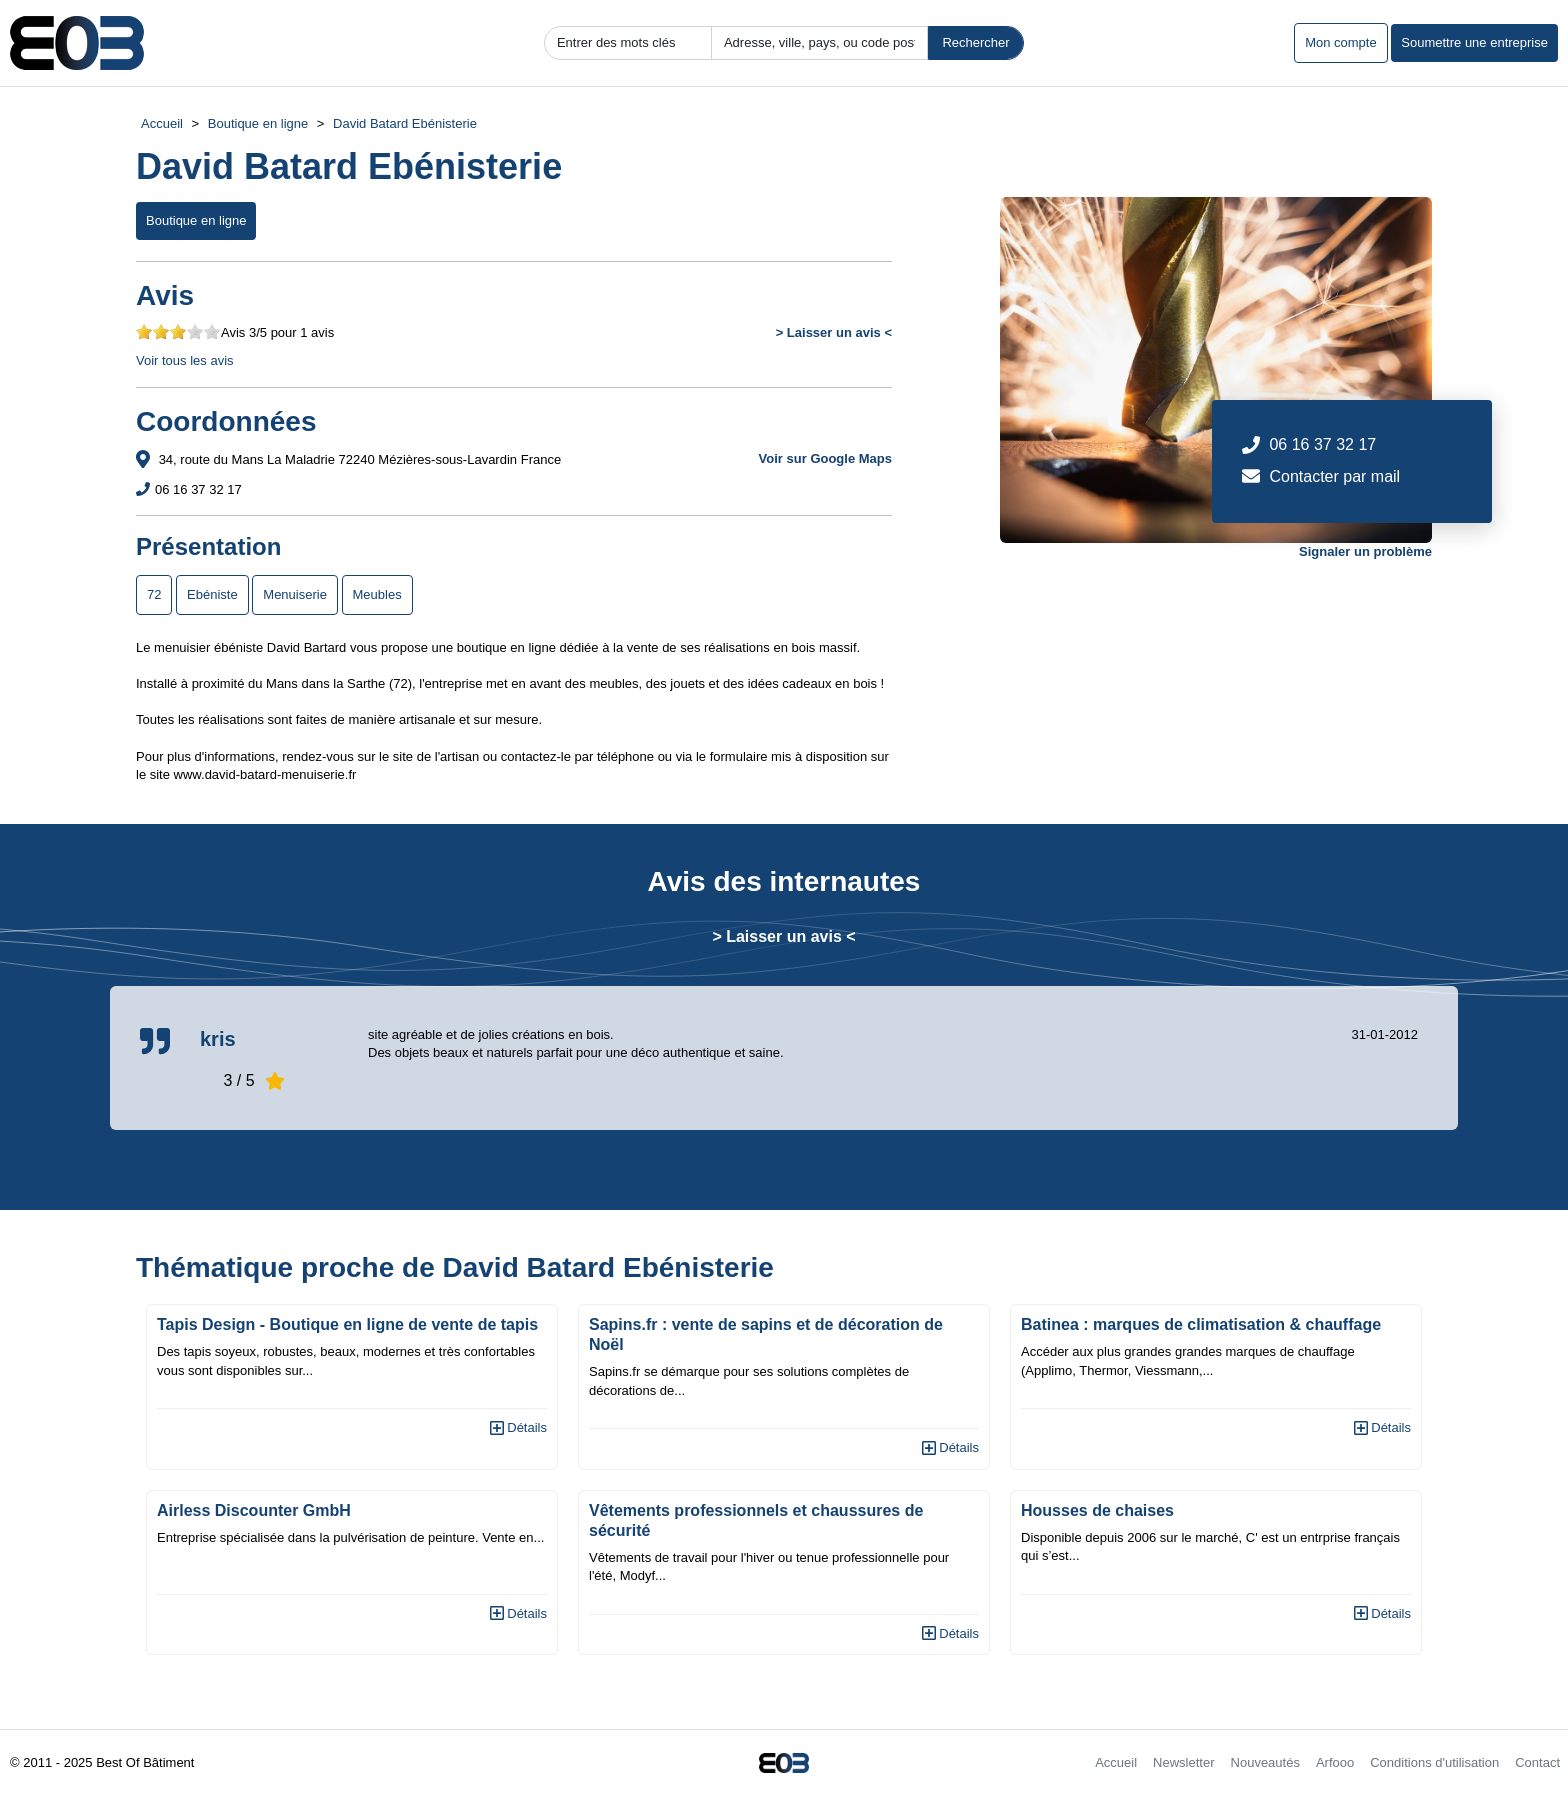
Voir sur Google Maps (825, 458)
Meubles (377, 594)
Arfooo (1335, 1762)
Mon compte (1341, 42)
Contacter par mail (1334, 476)
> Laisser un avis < (834, 332)
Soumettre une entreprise (1474, 42)
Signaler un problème (1365, 551)
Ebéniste (212, 594)
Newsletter (1183, 1762)
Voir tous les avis (185, 360)
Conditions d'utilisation (1434, 1762)
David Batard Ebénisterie (405, 123)
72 (154, 594)
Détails (518, 1427)
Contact (1537, 1762)
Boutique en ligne (258, 123)
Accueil (162, 123)
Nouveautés (1265, 1762)
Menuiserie (295, 594)
